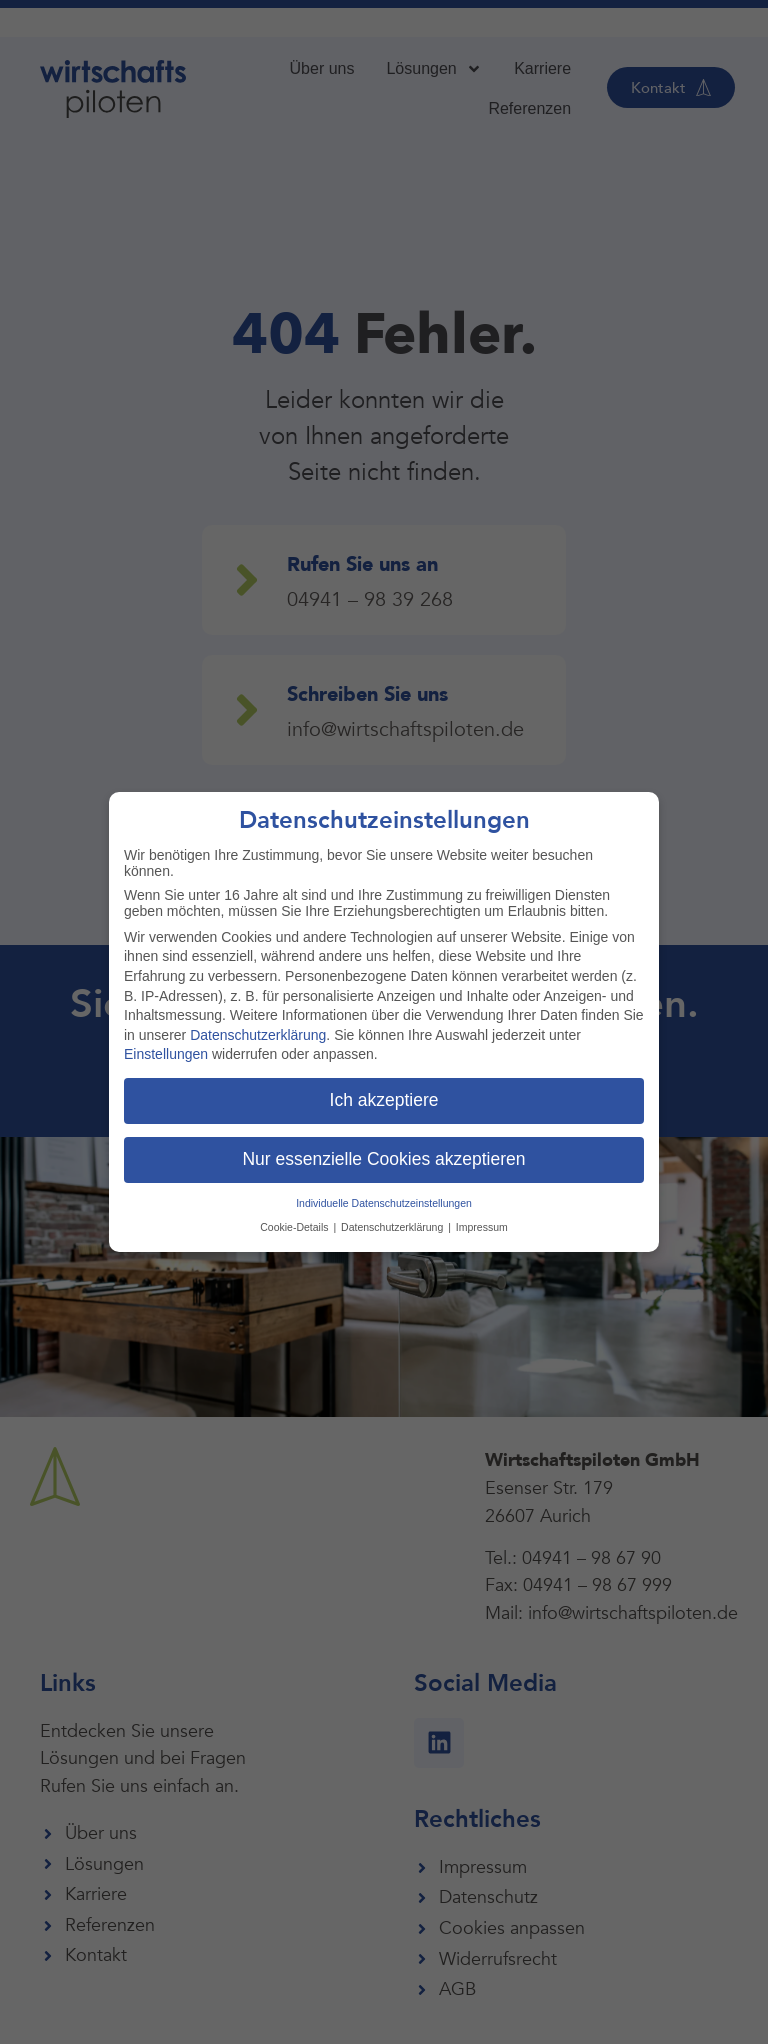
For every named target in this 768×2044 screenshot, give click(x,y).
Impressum (482, 1227)
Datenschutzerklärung (258, 1035)
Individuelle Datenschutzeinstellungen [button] (384, 1203)
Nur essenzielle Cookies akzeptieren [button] (383, 1159)
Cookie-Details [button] (295, 1227)
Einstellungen (166, 1054)
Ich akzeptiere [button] (384, 1100)
